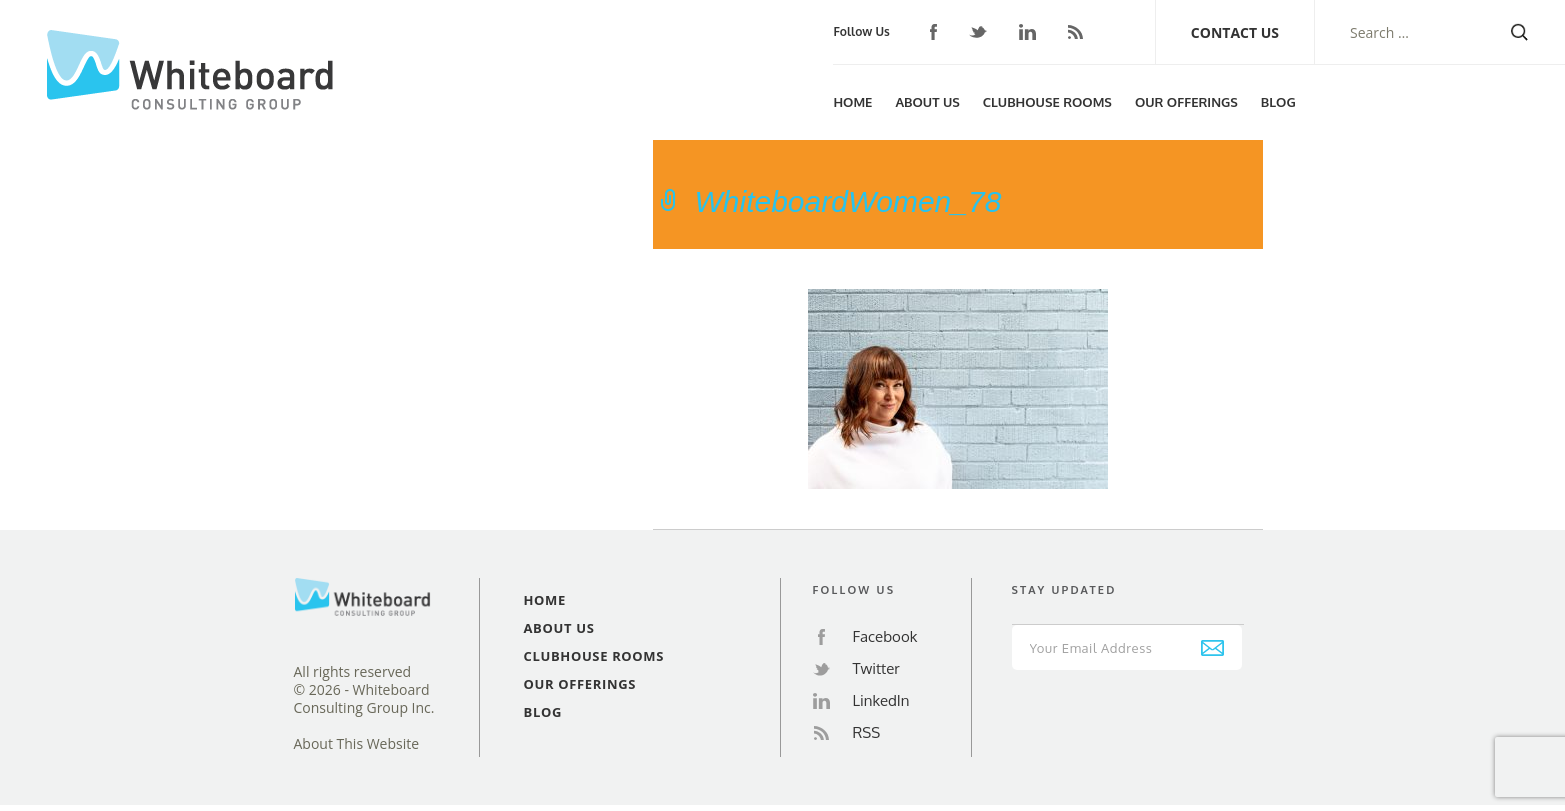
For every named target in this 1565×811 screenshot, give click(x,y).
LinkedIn (1027, 32)
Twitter (978, 32)
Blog (1278, 102)
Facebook (934, 32)
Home (852, 102)
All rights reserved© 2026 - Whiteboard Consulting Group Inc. (364, 690)
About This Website (357, 744)
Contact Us (1235, 32)
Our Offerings (1186, 102)
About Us (927, 102)
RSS (1075, 32)
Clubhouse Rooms (1047, 102)
